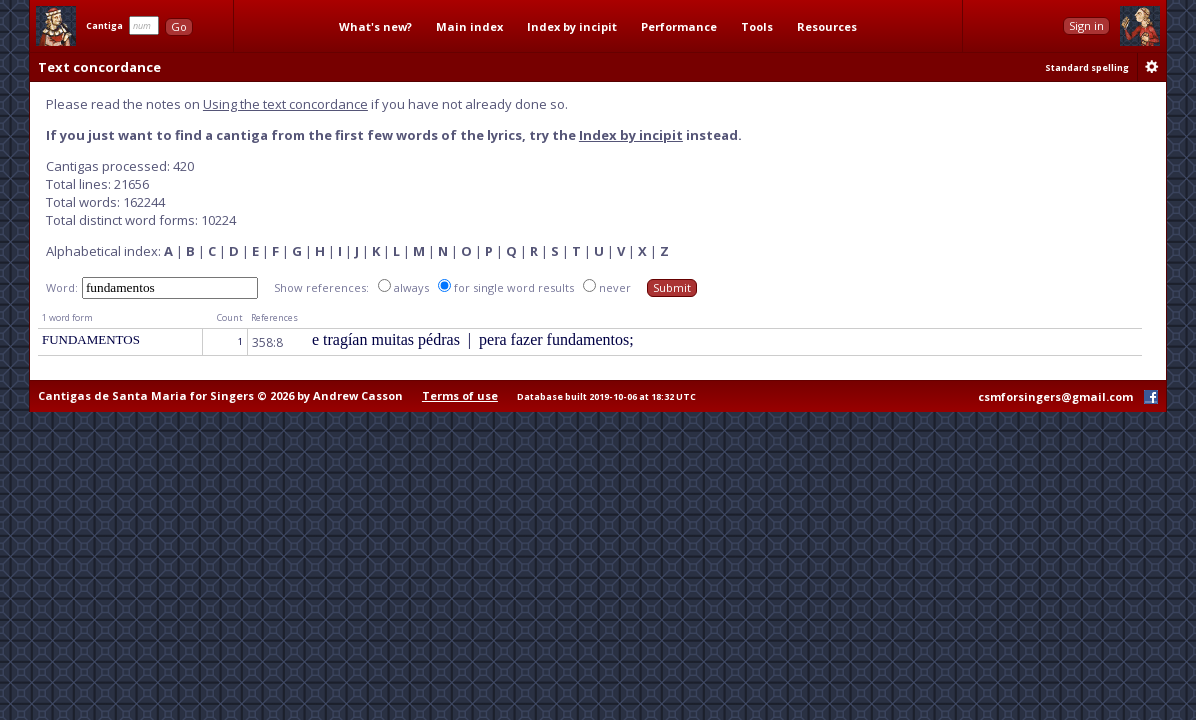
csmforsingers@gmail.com (1055, 396)
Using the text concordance (285, 104)
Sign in (1086, 25)
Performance (679, 26)
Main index (469, 26)
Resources (827, 26)
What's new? (375, 26)
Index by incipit (572, 26)
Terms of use (460, 395)
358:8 (267, 342)
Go (179, 26)
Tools (757, 26)
